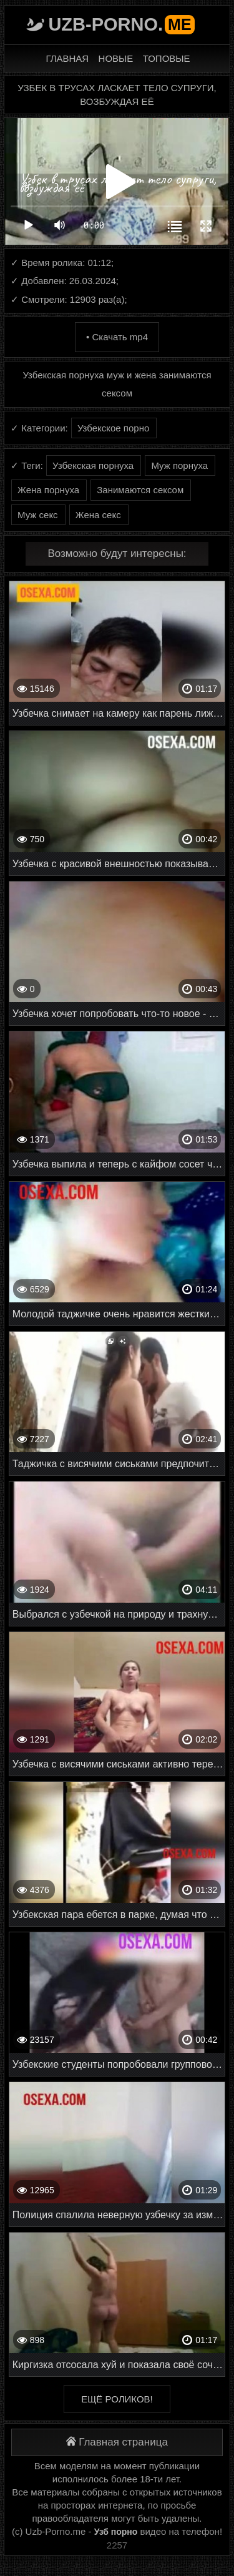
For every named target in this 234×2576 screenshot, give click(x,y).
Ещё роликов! (116, 2399)
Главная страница (117, 2442)
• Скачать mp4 (117, 337)
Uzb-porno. (121, 24)
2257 (117, 2545)
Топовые (166, 58)
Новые (116, 58)
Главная (67, 58)
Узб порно (116, 2532)
